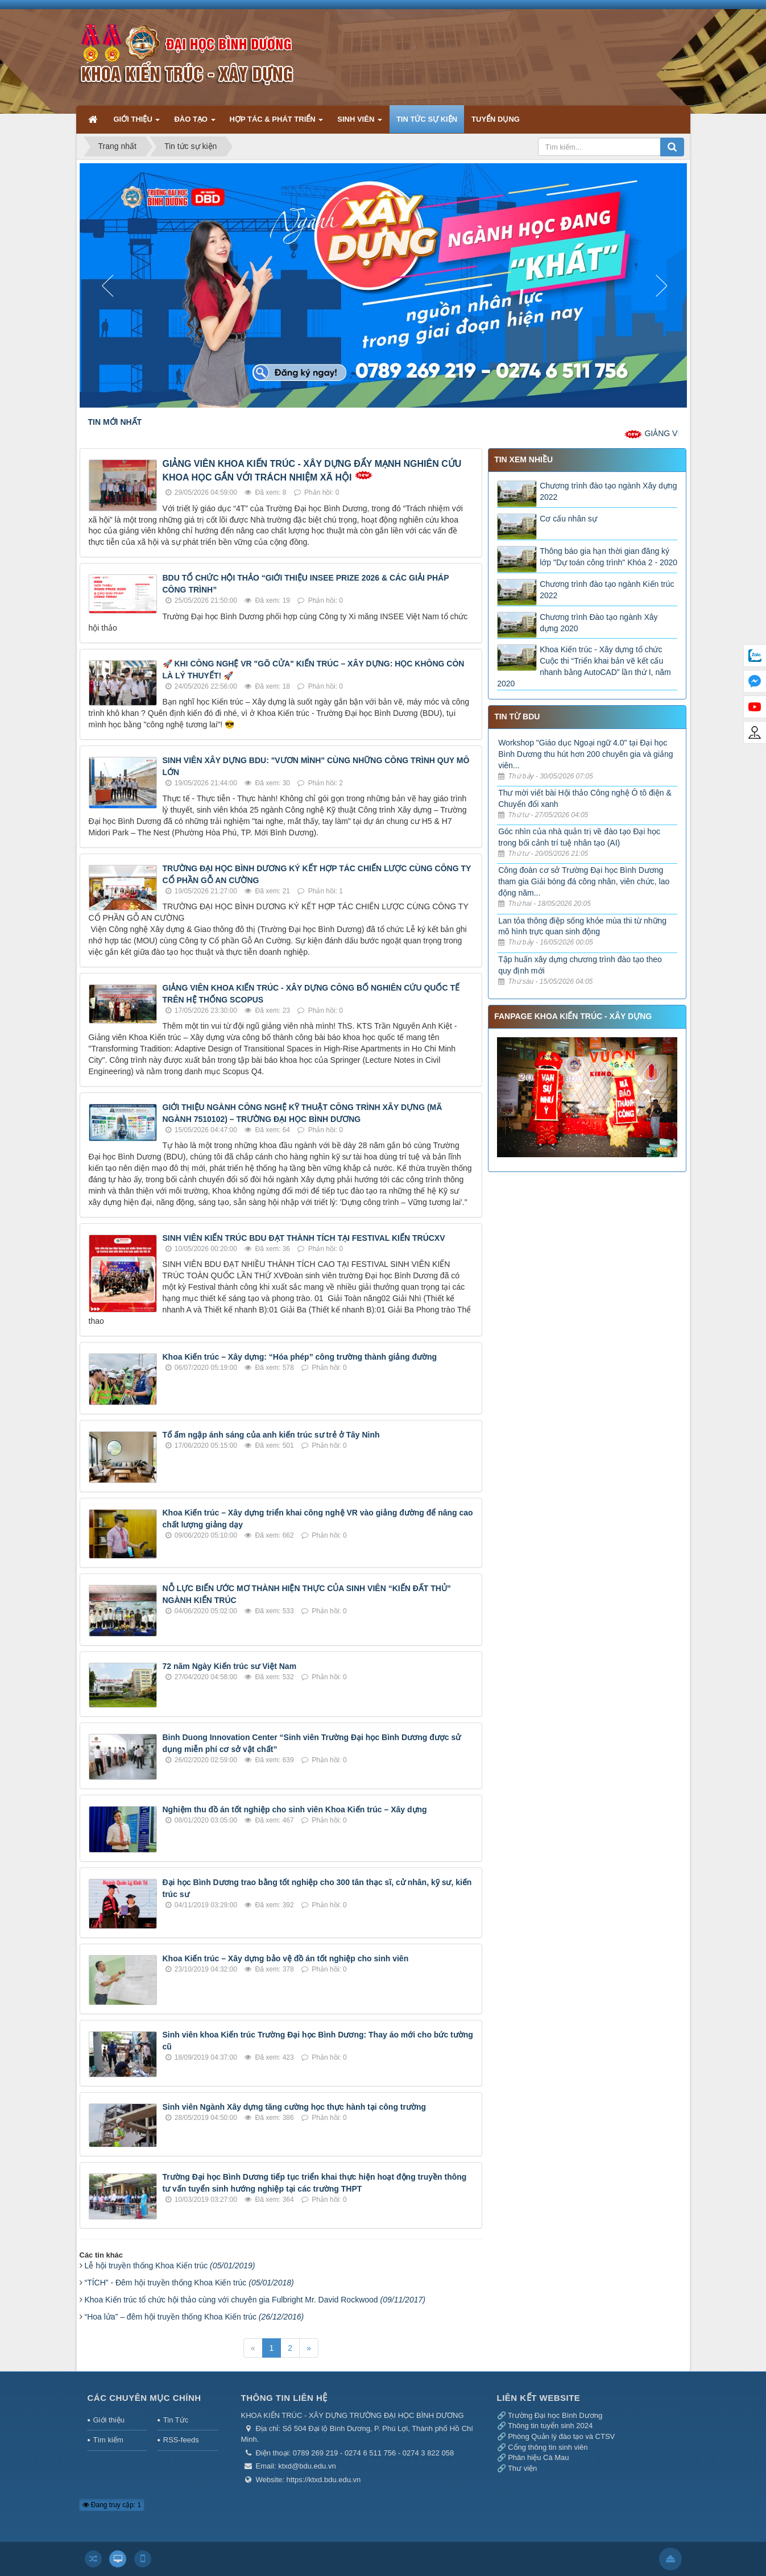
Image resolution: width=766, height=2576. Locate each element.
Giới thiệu (109, 2420)
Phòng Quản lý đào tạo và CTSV (561, 2436)
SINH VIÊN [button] (359, 123)
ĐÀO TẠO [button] (194, 123)
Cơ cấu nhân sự (568, 518)
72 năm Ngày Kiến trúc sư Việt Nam (230, 1666)
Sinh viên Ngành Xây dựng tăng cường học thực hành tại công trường (295, 2106)
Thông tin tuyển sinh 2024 (550, 2425)
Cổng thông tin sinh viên (547, 2447)
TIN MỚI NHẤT (115, 421)
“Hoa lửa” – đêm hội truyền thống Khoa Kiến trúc (194, 2316)
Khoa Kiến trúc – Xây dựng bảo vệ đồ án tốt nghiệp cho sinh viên (286, 1958)
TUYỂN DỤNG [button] (495, 119)
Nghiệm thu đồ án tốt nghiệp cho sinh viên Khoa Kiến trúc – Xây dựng (295, 1809)
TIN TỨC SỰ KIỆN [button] (426, 119)
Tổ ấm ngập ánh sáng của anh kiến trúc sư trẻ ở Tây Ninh (271, 1434)
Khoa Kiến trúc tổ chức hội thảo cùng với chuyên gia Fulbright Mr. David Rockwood (255, 2299)
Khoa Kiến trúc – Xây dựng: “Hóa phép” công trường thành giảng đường (300, 1356)
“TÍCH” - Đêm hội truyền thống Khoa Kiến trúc (189, 2282)
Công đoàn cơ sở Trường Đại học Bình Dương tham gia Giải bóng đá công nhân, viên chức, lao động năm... (583, 881)
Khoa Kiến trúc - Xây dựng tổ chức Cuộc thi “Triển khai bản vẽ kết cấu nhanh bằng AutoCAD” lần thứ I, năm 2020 (583, 666)
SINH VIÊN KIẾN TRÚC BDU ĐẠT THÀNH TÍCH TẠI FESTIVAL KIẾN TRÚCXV (304, 1238)
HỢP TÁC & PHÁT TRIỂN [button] (277, 123)
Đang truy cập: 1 (112, 2505)
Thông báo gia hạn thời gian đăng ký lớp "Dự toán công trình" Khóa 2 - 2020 (608, 556)
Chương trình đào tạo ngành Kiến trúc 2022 (607, 589)
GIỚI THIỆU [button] (137, 123)
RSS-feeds (181, 2440)
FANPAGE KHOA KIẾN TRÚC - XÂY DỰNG (573, 1016)
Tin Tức (175, 2420)
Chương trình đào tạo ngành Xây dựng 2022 (608, 491)
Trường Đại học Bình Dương (555, 2415)
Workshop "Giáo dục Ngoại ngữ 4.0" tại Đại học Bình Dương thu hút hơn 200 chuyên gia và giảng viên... (585, 754)
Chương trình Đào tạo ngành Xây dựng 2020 (598, 622)
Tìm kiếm (108, 2440)
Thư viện (522, 2468)
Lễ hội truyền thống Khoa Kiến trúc (170, 2265)
